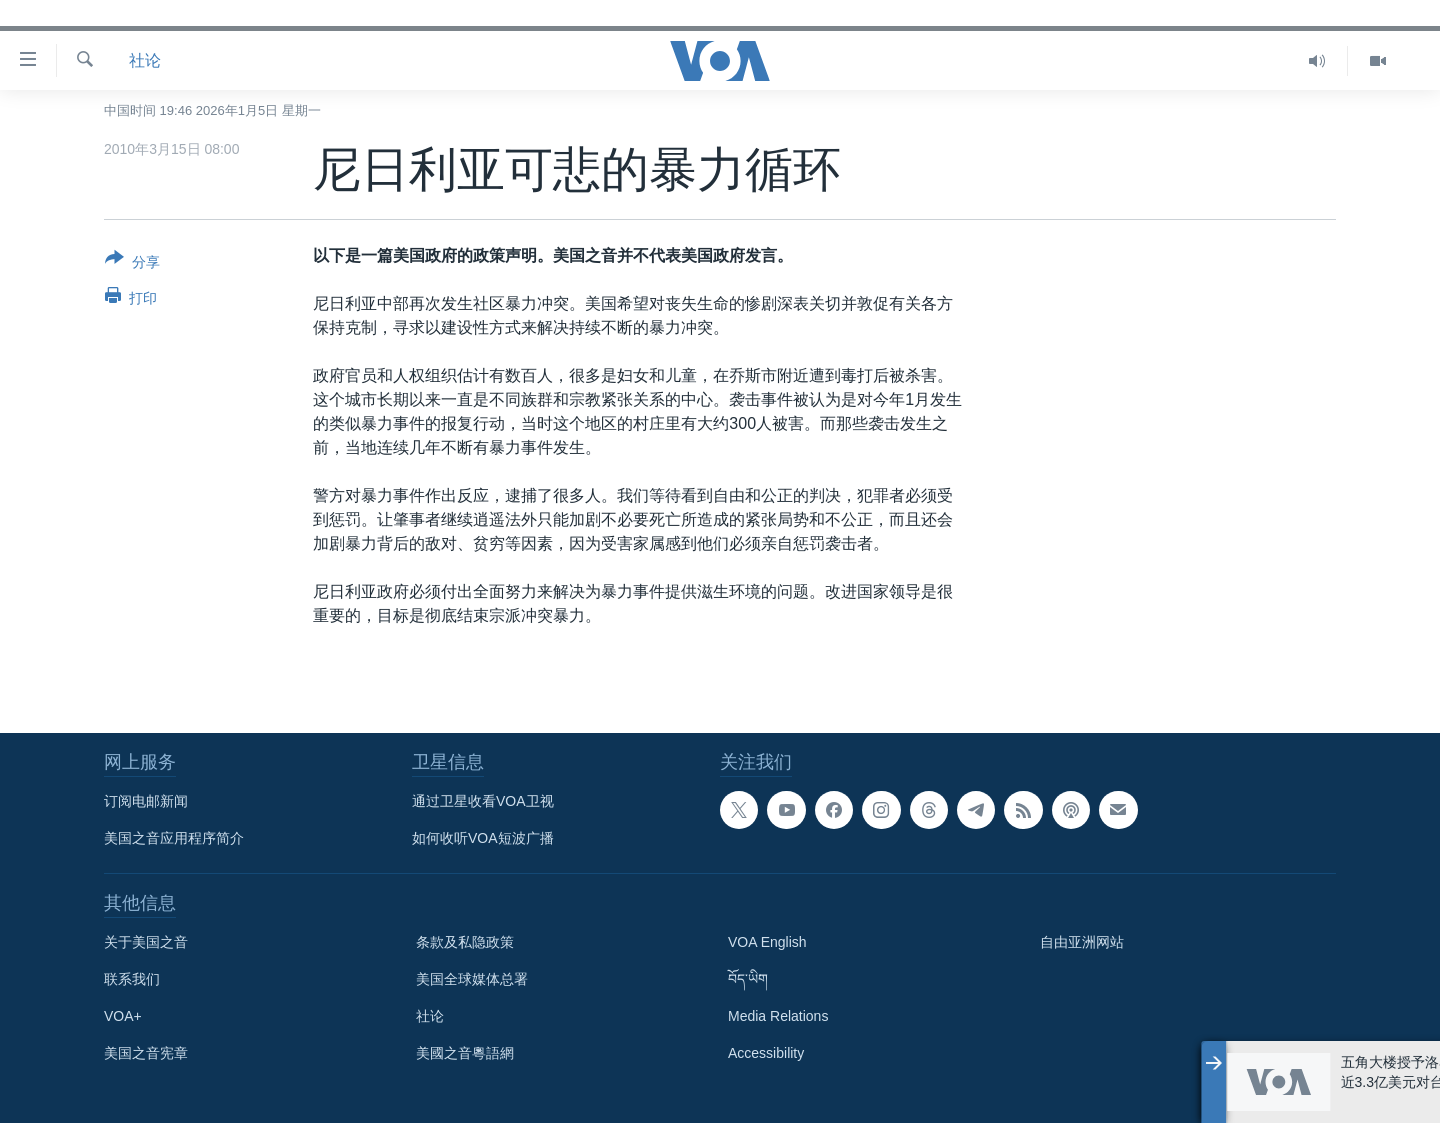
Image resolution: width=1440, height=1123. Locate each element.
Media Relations (778, 1016)
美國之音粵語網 (465, 1053)
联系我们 (132, 979)
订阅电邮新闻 (146, 801)
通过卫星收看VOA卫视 (483, 801)
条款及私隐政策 (465, 942)
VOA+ (123, 1016)
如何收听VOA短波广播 (483, 838)
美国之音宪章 (146, 1053)
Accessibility (766, 1053)
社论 (145, 60)
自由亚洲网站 (1082, 942)
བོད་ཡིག (748, 979)
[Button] (132, 264)
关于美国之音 (146, 942)
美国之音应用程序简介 (174, 838)
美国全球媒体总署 (472, 979)
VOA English (767, 942)
